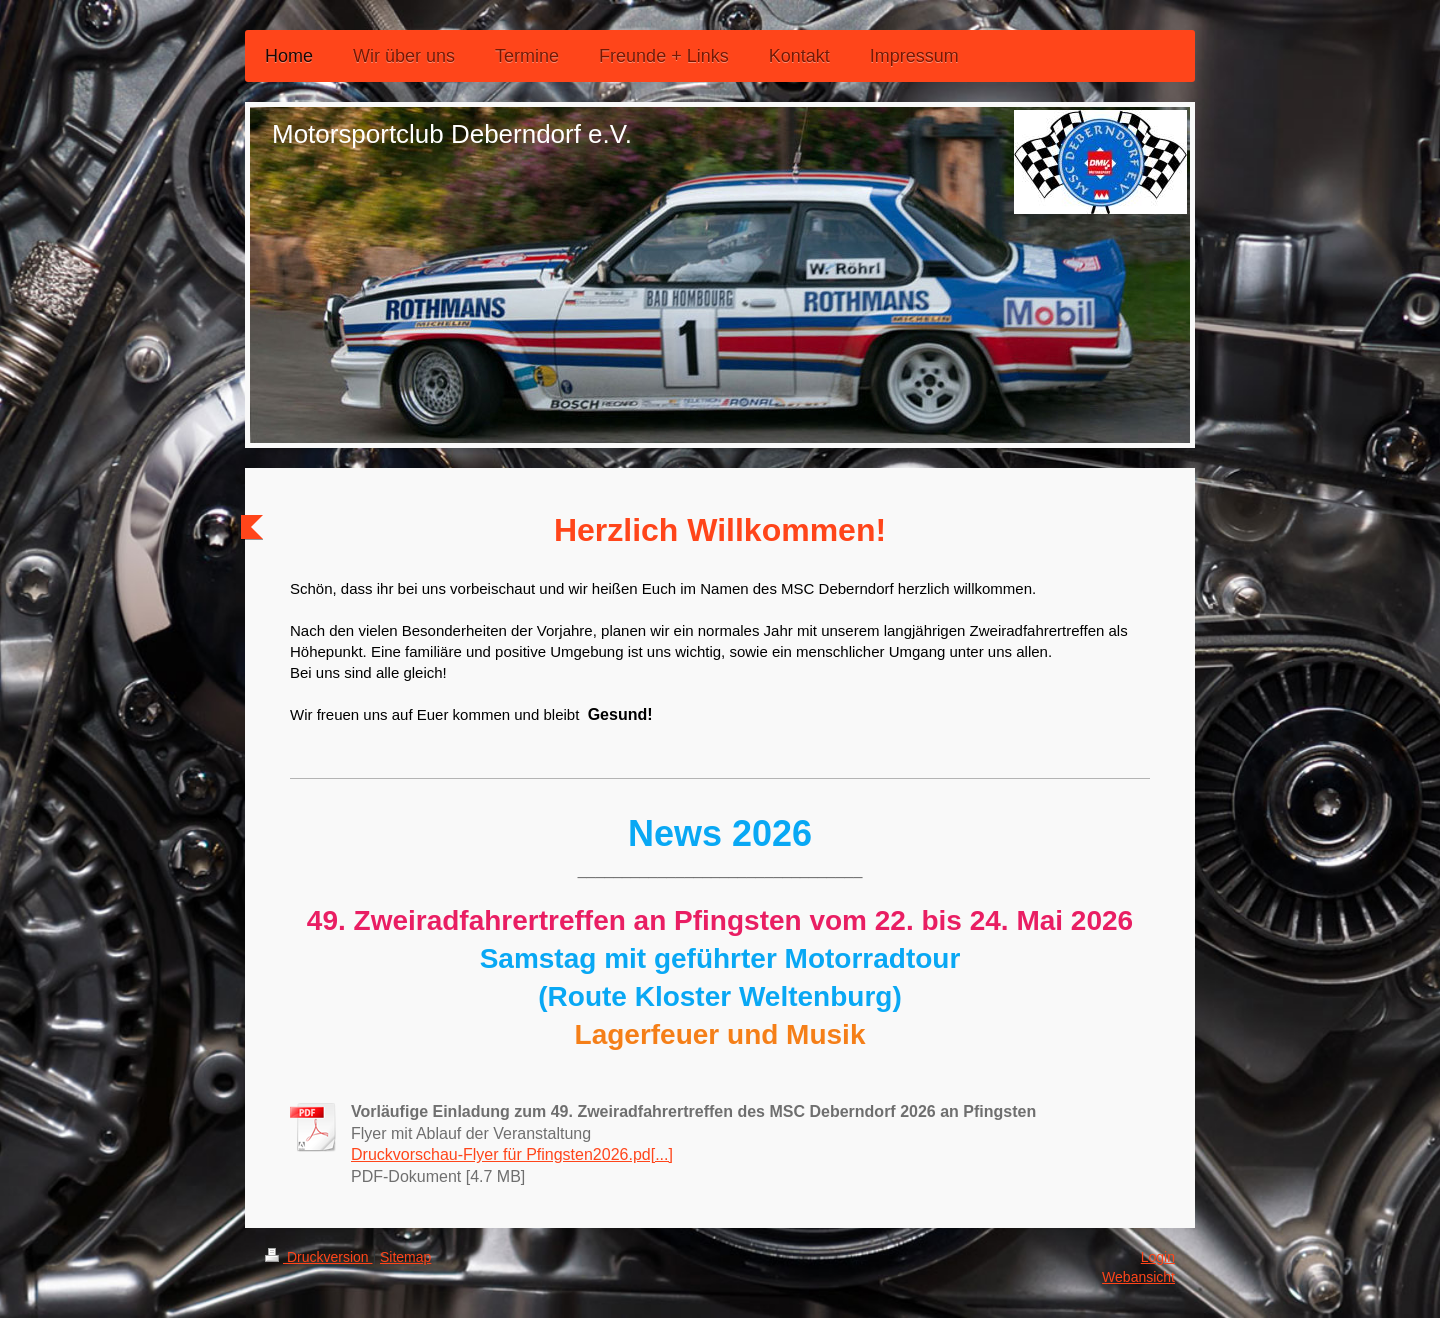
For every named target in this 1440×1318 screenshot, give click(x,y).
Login (1158, 1257)
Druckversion (318, 1257)
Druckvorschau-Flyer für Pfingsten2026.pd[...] (512, 1154)
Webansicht (1138, 1277)
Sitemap (405, 1257)
